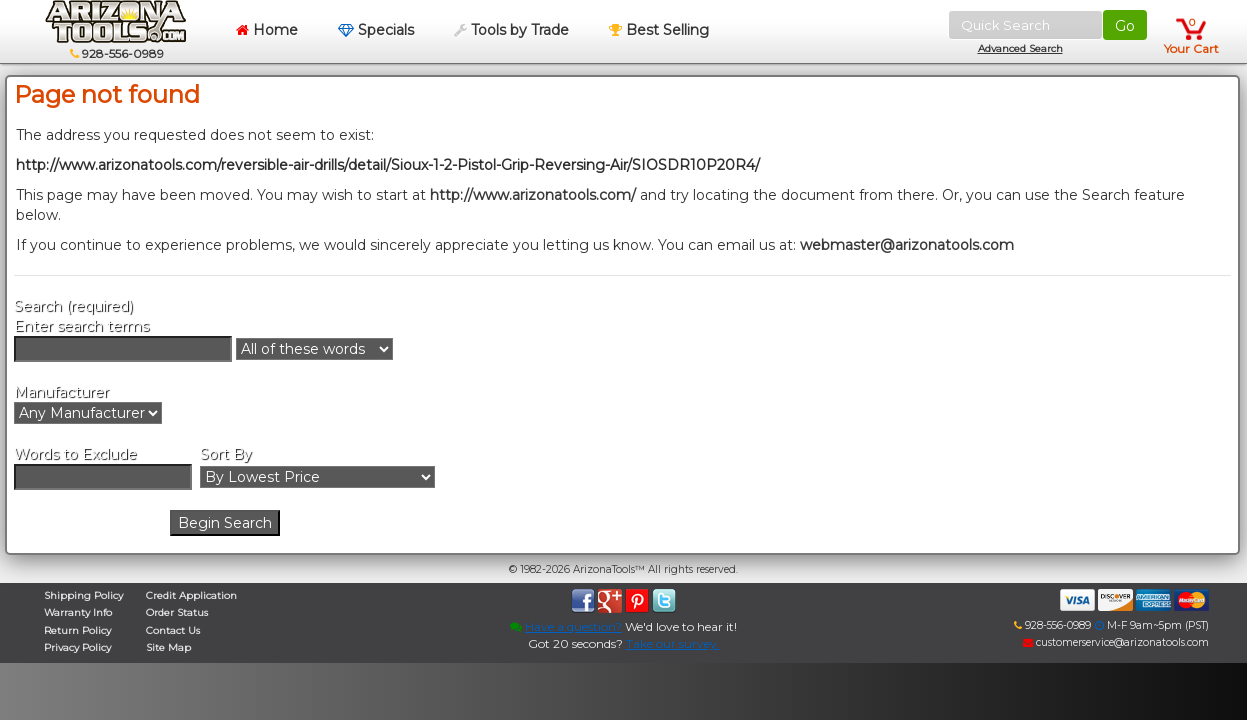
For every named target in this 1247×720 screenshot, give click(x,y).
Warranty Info (78, 612)
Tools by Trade (511, 30)
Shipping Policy (83, 595)
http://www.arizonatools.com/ (533, 195)
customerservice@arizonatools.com (1116, 642)
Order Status (177, 612)
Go (1125, 26)
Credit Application (191, 595)
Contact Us (173, 630)
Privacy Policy (77, 647)
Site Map (168, 647)
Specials (376, 30)
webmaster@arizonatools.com (907, 245)
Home (267, 30)
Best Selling (659, 30)
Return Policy (77, 630)
